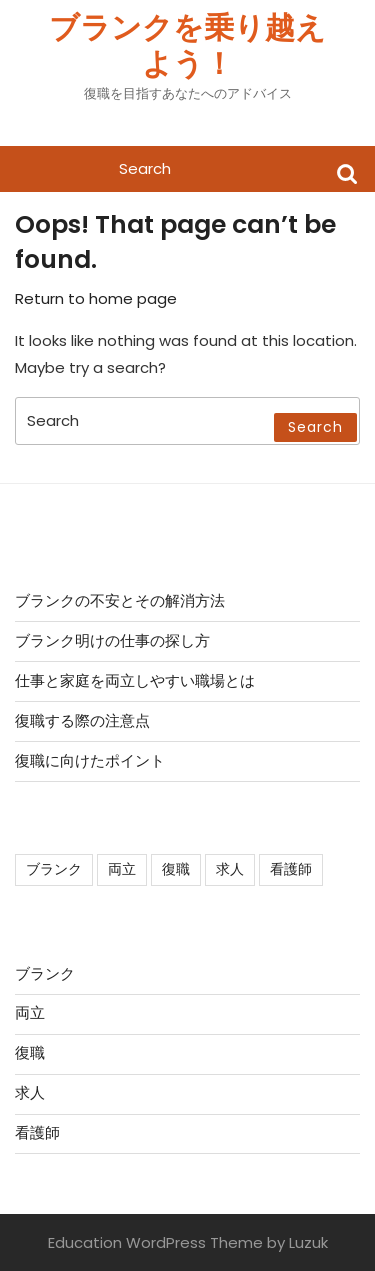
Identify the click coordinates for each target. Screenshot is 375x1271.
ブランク (45, 973)
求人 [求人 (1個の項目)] (230, 869)
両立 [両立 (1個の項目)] (122, 869)
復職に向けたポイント (90, 760)
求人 (30, 1092)
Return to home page (96, 298)
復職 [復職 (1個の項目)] (176, 869)
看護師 (37, 1132)
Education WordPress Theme (155, 1242)
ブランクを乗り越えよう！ (187, 46)
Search (347, 172)
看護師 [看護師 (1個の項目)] (291, 869)
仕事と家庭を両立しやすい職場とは (135, 680)
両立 (30, 1012)
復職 (30, 1052)
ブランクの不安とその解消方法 (120, 600)
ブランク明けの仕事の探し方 (112, 640)
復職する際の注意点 (82, 720)
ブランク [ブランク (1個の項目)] (54, 869)
